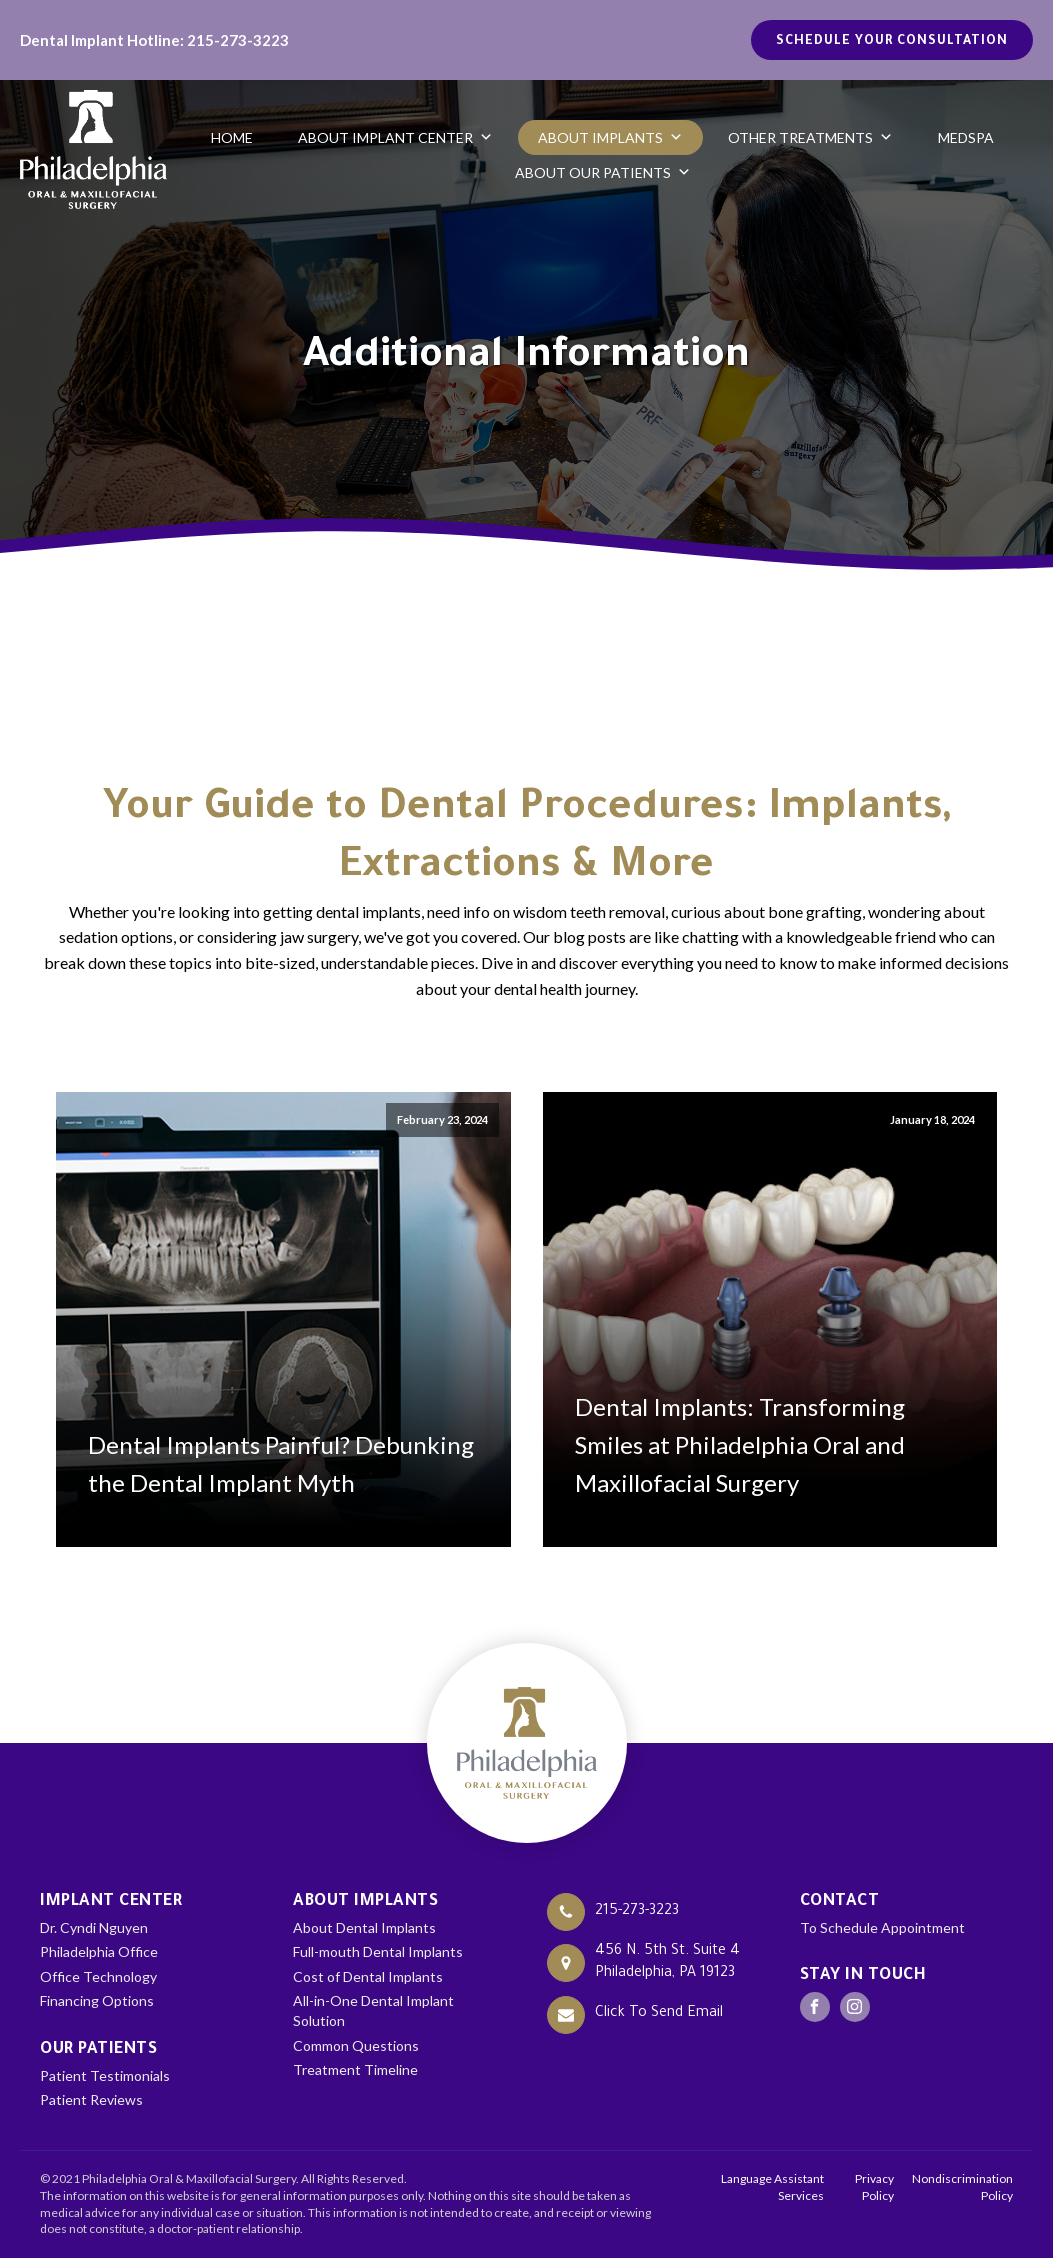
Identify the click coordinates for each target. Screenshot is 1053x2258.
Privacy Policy (874, 2187)
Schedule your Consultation (892, 42)
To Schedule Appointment (882, 1927)
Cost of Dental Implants (368, 1976)
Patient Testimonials (105, 2075)
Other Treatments (810, 137)
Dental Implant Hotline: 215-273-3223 (154, 40)
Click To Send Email (659, 2014)
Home (232, 137)
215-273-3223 (637, 1912)
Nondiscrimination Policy (962, 2187)
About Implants (610, 137)
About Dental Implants (364, 1927)
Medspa (966, 137)
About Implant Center (395, 137)
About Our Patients (603, 172)
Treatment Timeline (355, 2069)
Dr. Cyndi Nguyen (94, 1927)
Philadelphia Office (99, 1951)
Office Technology (98, 1976)
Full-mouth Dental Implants (378, 1951)
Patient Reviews (91, 2099)
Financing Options (97, 2000)
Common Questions (356, 2045)
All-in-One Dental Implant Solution (373, 2010)
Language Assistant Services (772, 2187)
